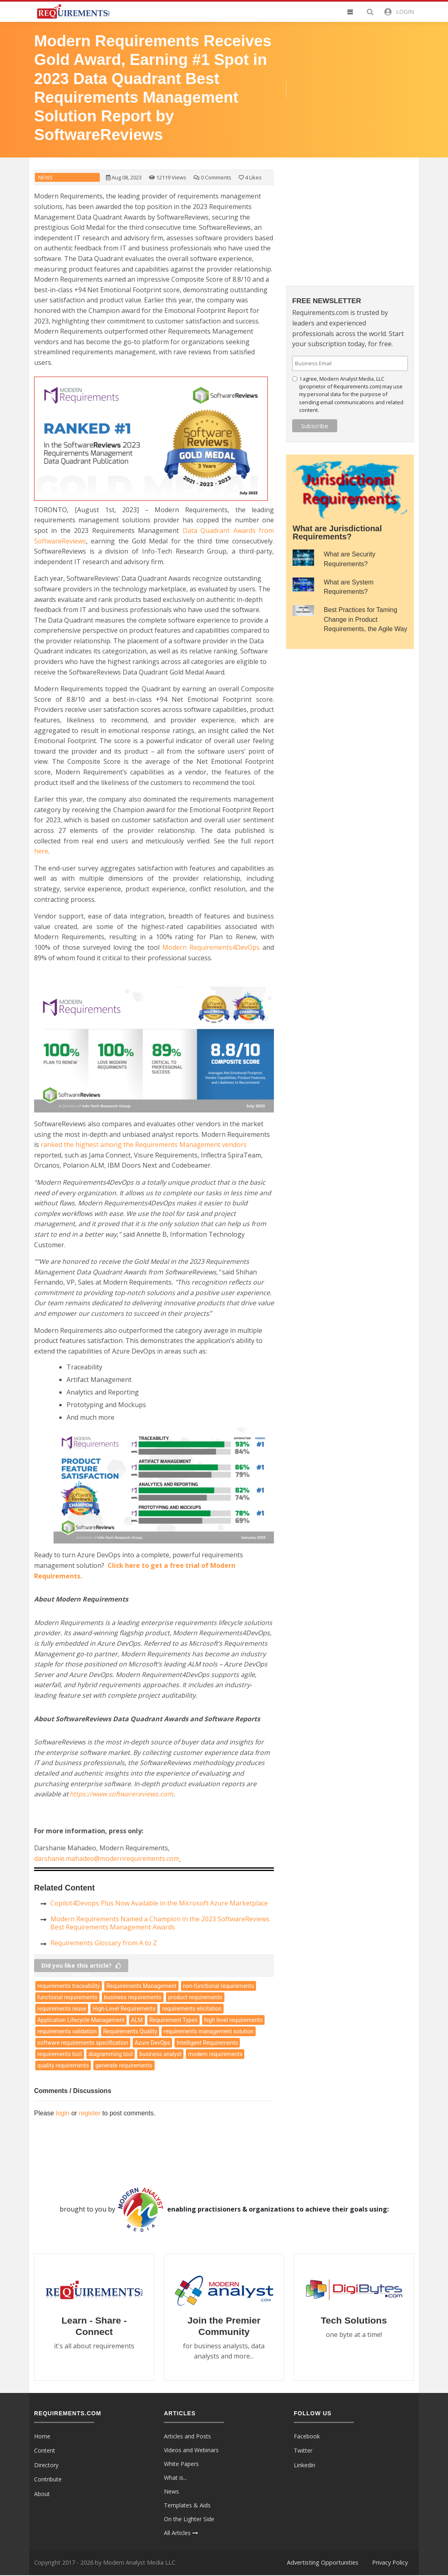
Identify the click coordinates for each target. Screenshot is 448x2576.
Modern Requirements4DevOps (211, 947)
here (41, 851)
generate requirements (123, 2065)
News (45, 177)
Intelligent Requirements (207, 2042)
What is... (175, 2478)
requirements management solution (209, 2031)
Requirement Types (173, 2020)
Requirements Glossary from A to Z (103, 1942)
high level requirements (233, 2020)
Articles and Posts (187, 2436)
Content (44, 2451)
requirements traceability (68, 1986)
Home (42, 2436)
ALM (137, 2020)
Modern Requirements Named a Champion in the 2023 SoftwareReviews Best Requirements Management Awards (159, 1923)
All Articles (181, 2533)
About (42, 2494)
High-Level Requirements (124, 2008)
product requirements (195, 1997)
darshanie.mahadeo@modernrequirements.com (106, 1858)
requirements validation (67, 2031)
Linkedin (304, 2466)
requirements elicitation (192, 2008)
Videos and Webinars (191, 2450)
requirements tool (59, 2054)
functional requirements (67, 1997)
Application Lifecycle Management (81, 2020)
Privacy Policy (390, 2563)
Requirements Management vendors (144, 1144)
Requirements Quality (130, 2031)
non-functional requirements (218, 1986)
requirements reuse (61, 2008)
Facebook (307, 2436)
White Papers (181, 2464)
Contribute (48, 2480)
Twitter (303, 2451)
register (89, 2113)
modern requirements (215, 2054)
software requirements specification (82, 2042)
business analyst (160, 2054)
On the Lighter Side (189, 2519)
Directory (46, 2466)
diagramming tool (110, 2054)
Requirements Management (141, 1986)
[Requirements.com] (72, 10)
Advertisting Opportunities (322, 2563)
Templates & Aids (187, 2505)
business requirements (133, 1997)
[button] (355, 12)
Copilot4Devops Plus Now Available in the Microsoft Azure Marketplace (159, 1903)
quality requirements (63, 2065)
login (62, 2113)
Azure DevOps (152, 2042)
